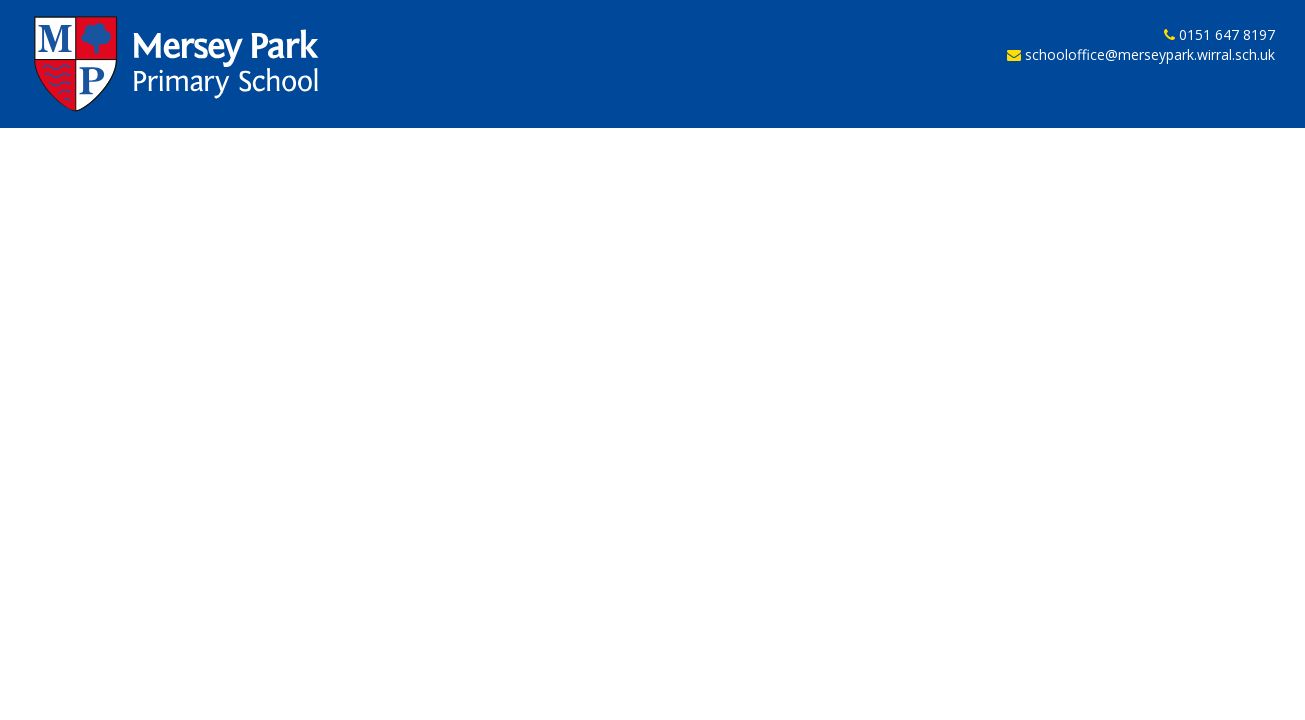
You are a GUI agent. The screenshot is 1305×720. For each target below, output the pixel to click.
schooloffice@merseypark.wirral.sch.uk (1150, 56)
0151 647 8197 (1227, 35)
